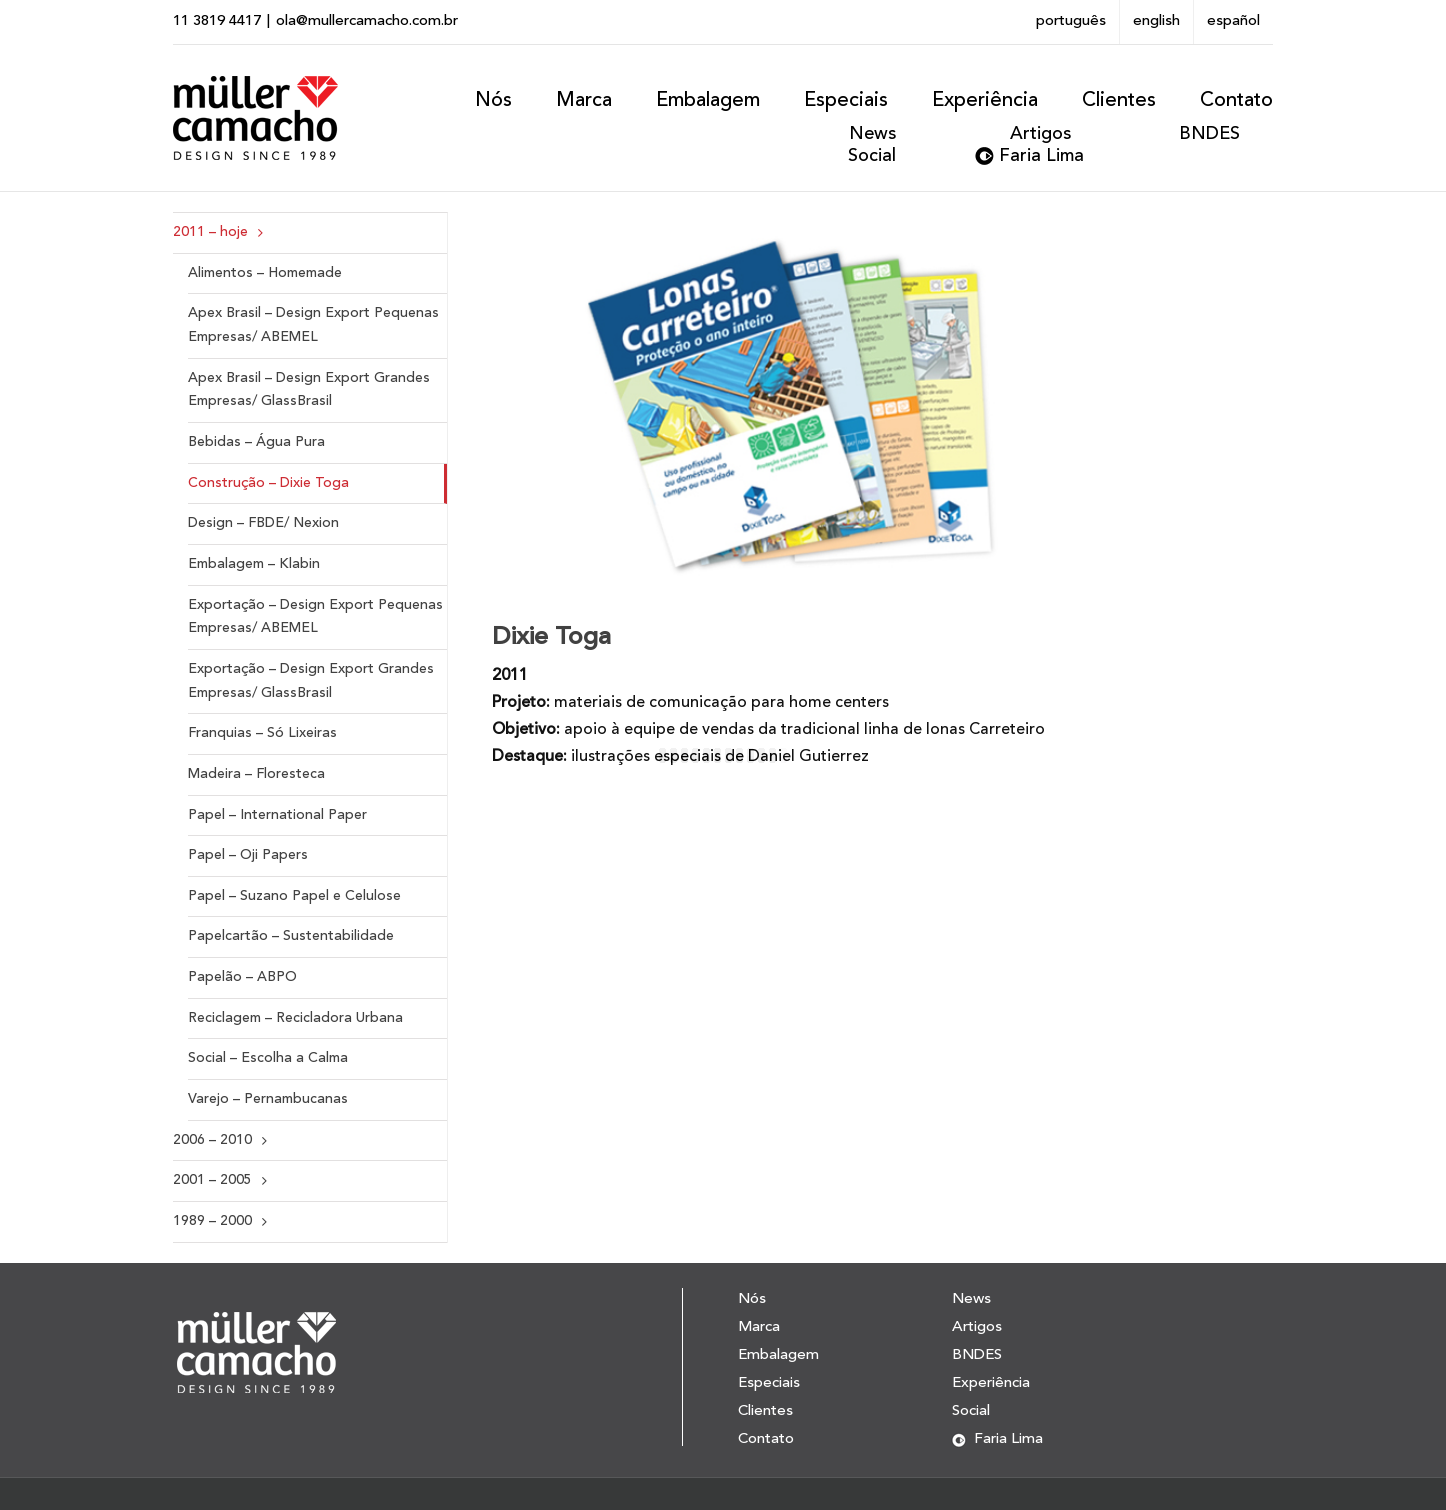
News (872, 134)
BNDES (1209, 134)
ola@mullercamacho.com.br (367, 21)
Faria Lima (1041, 156)
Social (872, 156)
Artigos (1040, 134)
